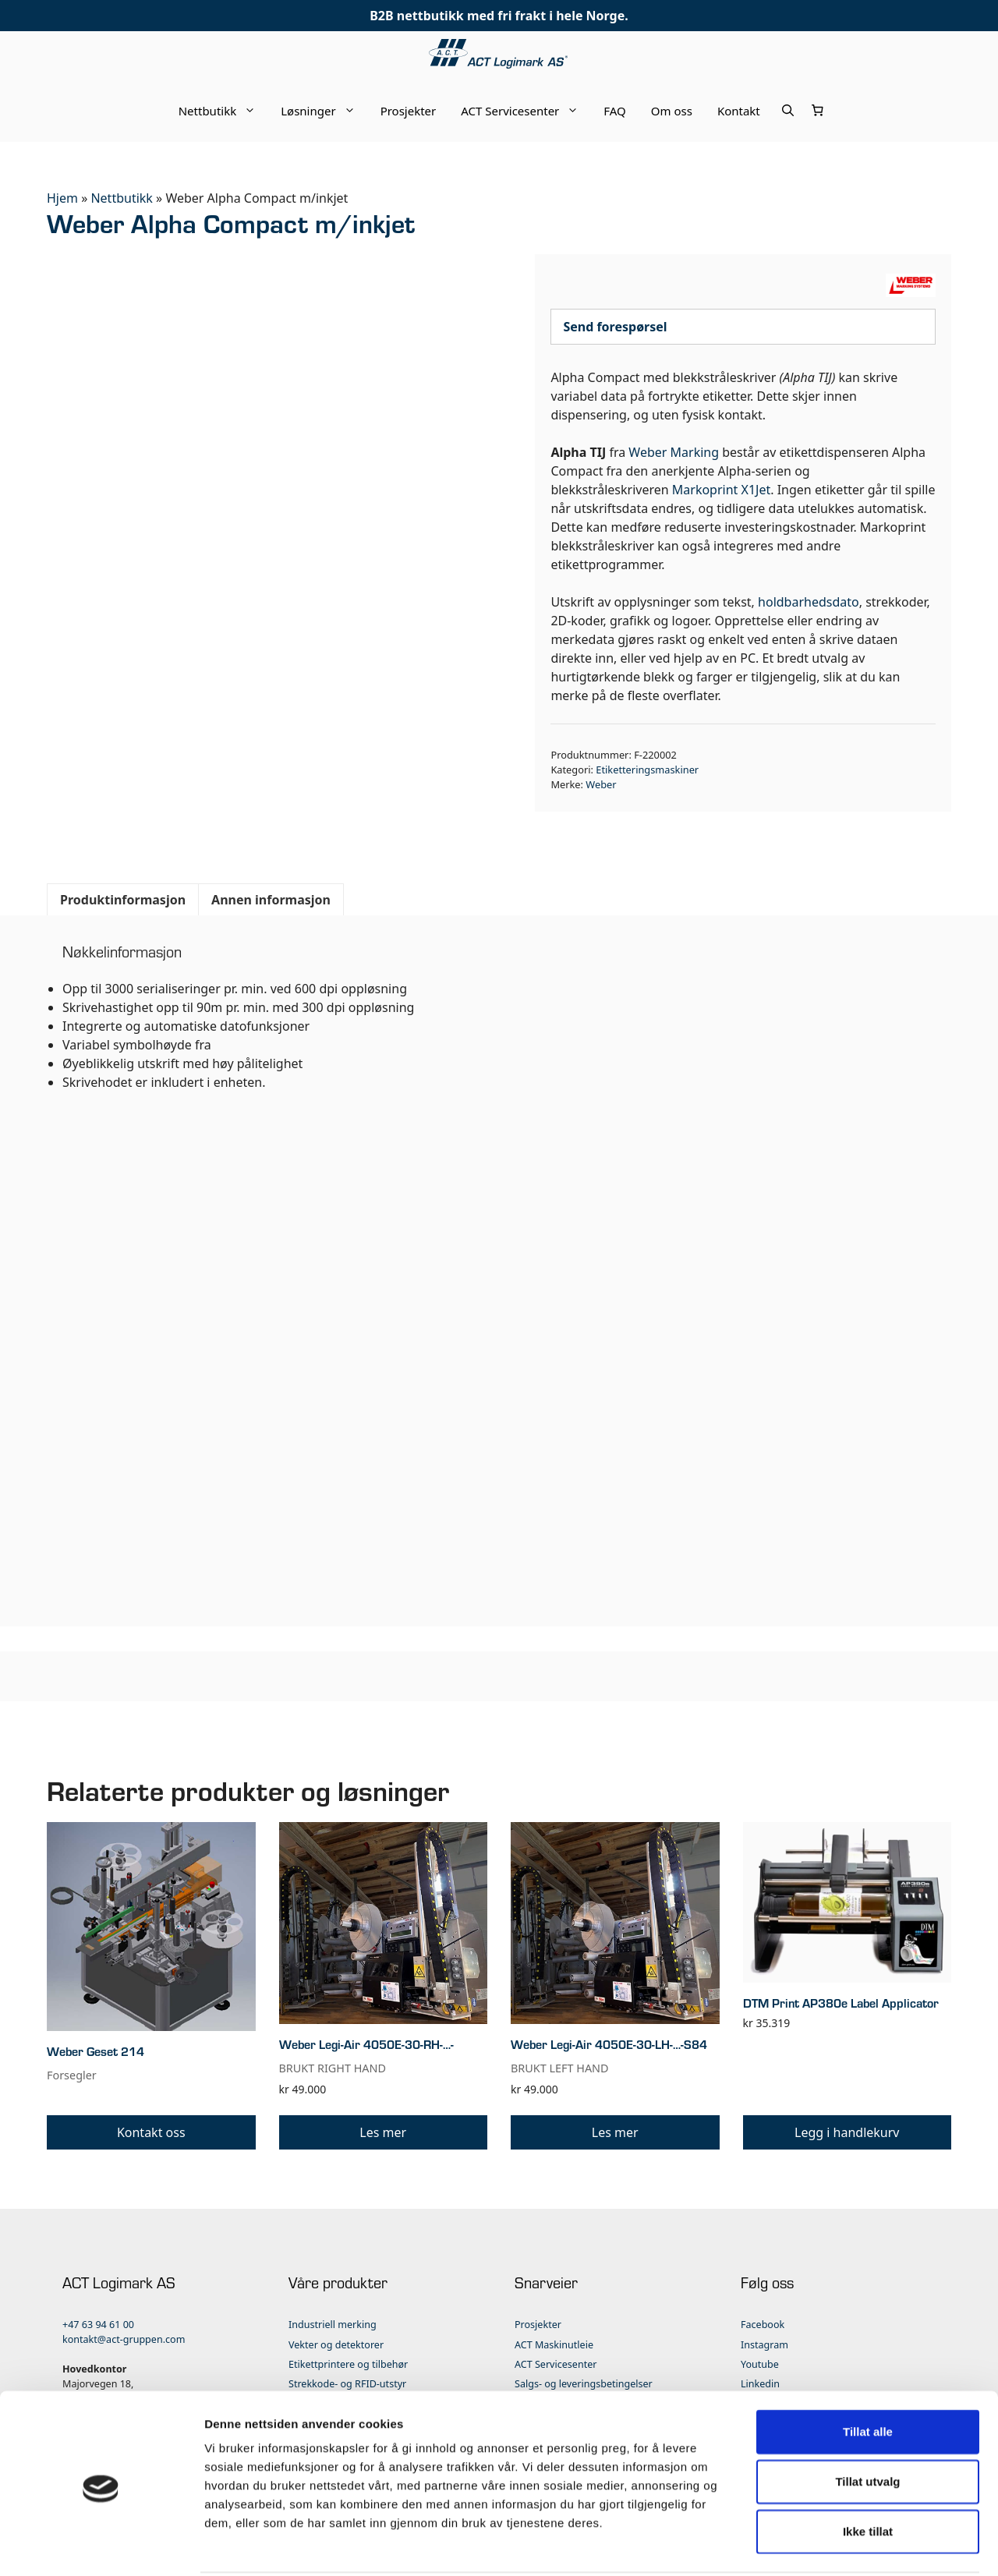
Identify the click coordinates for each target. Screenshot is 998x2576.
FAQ (614, 111)
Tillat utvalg (867, 2423)
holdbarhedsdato (808, 601)
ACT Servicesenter (526, 110)
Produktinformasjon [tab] (123, 899)
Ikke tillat (868, 2473)
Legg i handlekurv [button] (847, 2132)
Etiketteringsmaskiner (647, 770)
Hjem (62, 198)
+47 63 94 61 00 (98, 2324)
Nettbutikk (224, 110)
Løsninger (324, 110)
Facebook (762, 2324)
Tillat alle (868, 2373)
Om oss (671, 111)
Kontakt (738, 111)
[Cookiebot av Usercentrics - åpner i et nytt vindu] (101, 2545)
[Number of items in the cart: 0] (818, 111)
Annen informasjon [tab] (271, 899)
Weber (601, 784)
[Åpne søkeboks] (788, 110)
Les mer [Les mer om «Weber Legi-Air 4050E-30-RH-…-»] (382, 2132)
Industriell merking (332, 2324)
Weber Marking (673, 452)
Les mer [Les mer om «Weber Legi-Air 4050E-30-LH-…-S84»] (615, 2132)
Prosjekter (408, 111)
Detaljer (830, 2545)
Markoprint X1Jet (721, 489)
